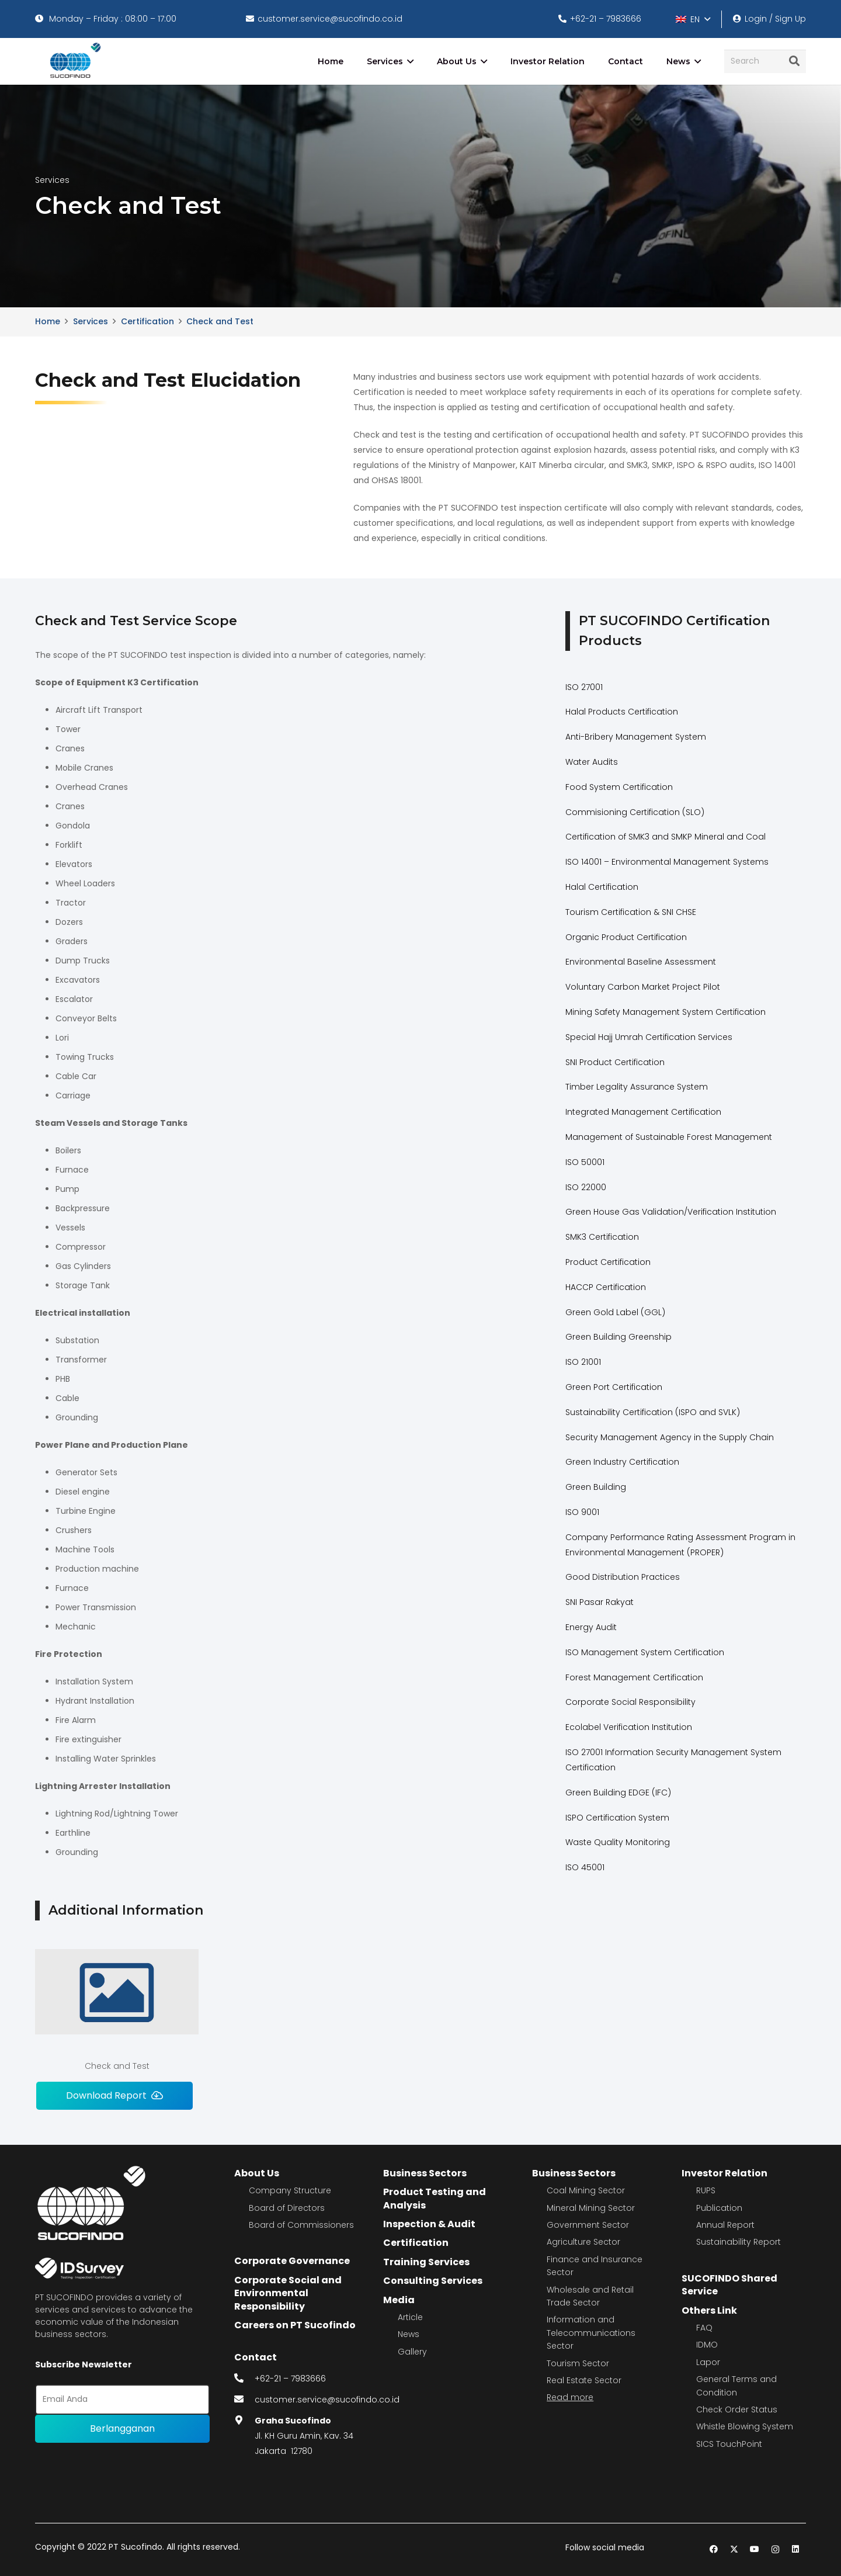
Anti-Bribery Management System (635, 737)
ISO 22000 (585, 1187)
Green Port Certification (613, 1387)
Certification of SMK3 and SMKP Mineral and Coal (665, 837)
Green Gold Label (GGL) (615, 1312)
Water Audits (591, 762)
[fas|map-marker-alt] (244, 2420)
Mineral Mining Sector (591, 2208)
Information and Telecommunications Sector (591, 2333)
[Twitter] (734, 2549)
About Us (256, 2173)
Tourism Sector (578, 2363)
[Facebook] (714, 2549)
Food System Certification (619, 787)
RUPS (705, 2190)
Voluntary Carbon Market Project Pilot (642, 987)
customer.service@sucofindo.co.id (327, 2399)
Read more (570, 2397)
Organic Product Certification (626, 937)
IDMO (707, 2344)
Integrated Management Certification (643, 1112)
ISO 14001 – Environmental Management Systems (667, 862)
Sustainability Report (738, 2242)
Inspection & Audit (429, 2224)
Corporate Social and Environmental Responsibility (288, 2293)
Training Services (426, 2262)
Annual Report (725, 2225)
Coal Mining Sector (586, 2190)
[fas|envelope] (244, 2399)
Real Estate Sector (584, 2380)
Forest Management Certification (634, 1677)
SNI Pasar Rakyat (599, 1602)
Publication (719, 2208)
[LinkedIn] (796, 2549)
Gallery (412, 2351)
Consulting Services (432, 2280)
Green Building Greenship (618, 1337)
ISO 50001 (584, 1162)
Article (410, 2317)
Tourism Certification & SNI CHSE (630, 912)
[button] (693, 19)
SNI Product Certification (615, 1062)
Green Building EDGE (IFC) (618, 1792)
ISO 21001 (583, 1362)
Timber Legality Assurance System (636, 1087)
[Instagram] (775, 2549)
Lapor (708, 2362)
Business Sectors (425, 2173)
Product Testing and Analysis (434, 2198)
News (408, 2334)
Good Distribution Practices (622, 1577)
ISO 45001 (584, 1867)
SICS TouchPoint (729, 2444)
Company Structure (290, 2190)
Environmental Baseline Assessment (640, 962)
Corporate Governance (292, 2261)
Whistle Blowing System (744, 2426)
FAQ (704, 2328)
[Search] (765, 61)
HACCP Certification (605, 1287)
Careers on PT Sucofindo (295, 2325)
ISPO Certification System (617, 1817)
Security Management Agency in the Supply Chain (669, 1437)
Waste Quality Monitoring (617, 1842)
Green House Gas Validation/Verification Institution (670, 1212)
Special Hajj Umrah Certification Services (648, 1037)
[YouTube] (755, 2549)
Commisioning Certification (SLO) (634, 812)
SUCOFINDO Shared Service (729, 2285)
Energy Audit (591, 1627)
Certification (416, 2242)
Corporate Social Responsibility (630, 1702)
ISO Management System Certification (644, 1652)
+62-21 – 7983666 (290, 2378)
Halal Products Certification (621, 711)
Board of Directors (287, 2208)
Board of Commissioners (301, 2225)
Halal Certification (601, 887)
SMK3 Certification (602, 1237)
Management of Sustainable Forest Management (668, 1137)
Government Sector (588, 2225)
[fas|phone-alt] (244, 2378)
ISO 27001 (584, 687)
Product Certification (608, 1262)
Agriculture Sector (583, 2242)
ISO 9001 (582, 1512)
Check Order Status (736, 2409)
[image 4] (73, 61)
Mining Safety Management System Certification (665, 1012)
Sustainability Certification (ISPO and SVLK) (652, 1412)
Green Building (595, 1487)
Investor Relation (724, 2173)
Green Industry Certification (622, 1462)
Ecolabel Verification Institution (628, 1727)
